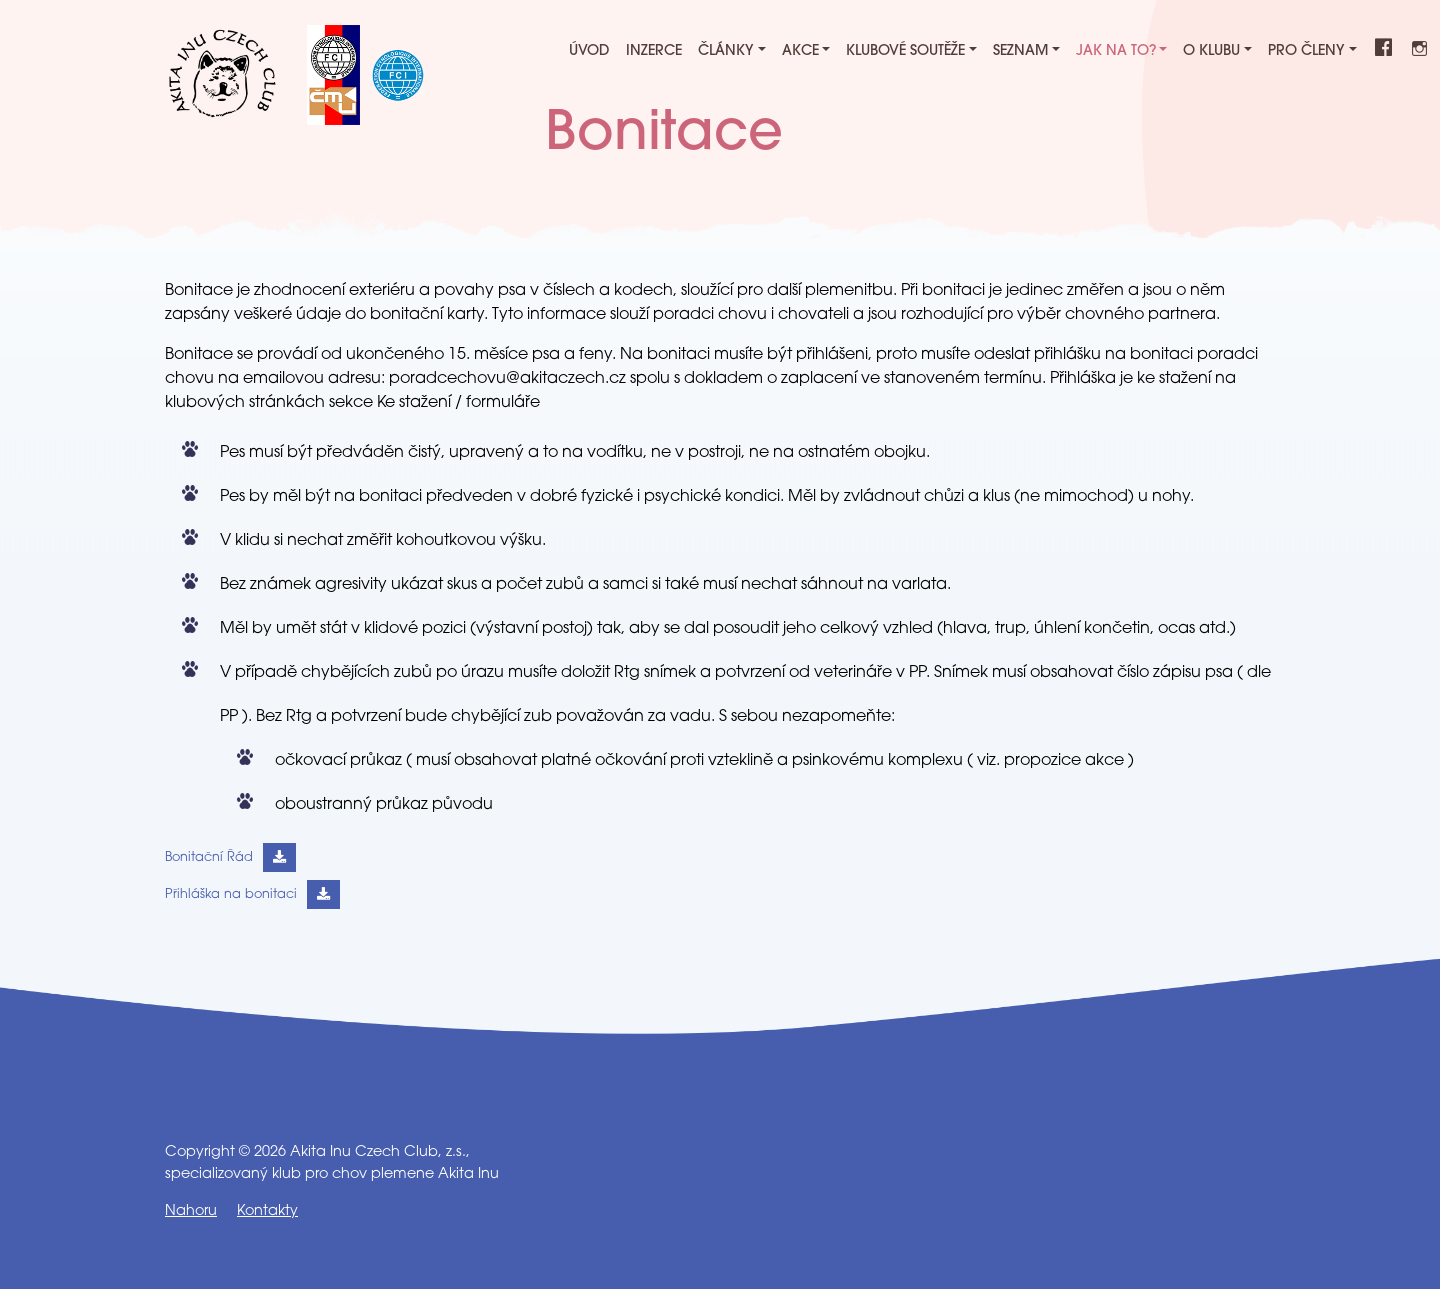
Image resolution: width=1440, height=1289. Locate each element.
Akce (800, 51)
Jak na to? (1116, 51)
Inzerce (654, 51)
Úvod (589, 51)
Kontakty (267, 1211)
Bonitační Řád (209, 857)
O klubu (1211, 51)
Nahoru (191, 1211)
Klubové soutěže (905, 51)
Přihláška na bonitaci (231, 894)
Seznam (1020, 51)
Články (726, 51)
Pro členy (1306, 51)
